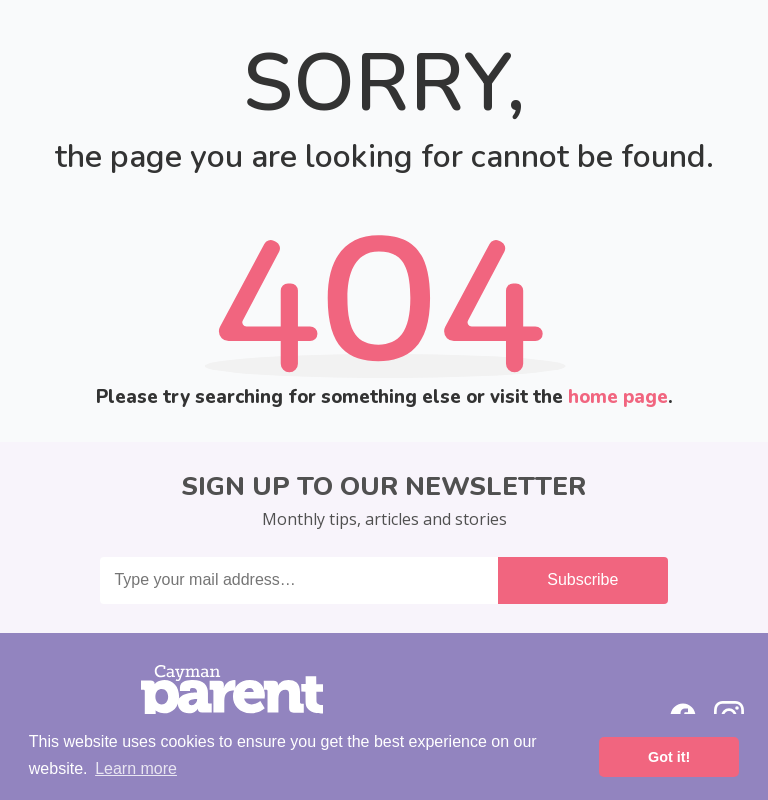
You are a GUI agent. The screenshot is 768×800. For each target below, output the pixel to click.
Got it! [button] (669, 757)
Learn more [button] (136, 768)
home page (618, 397)
